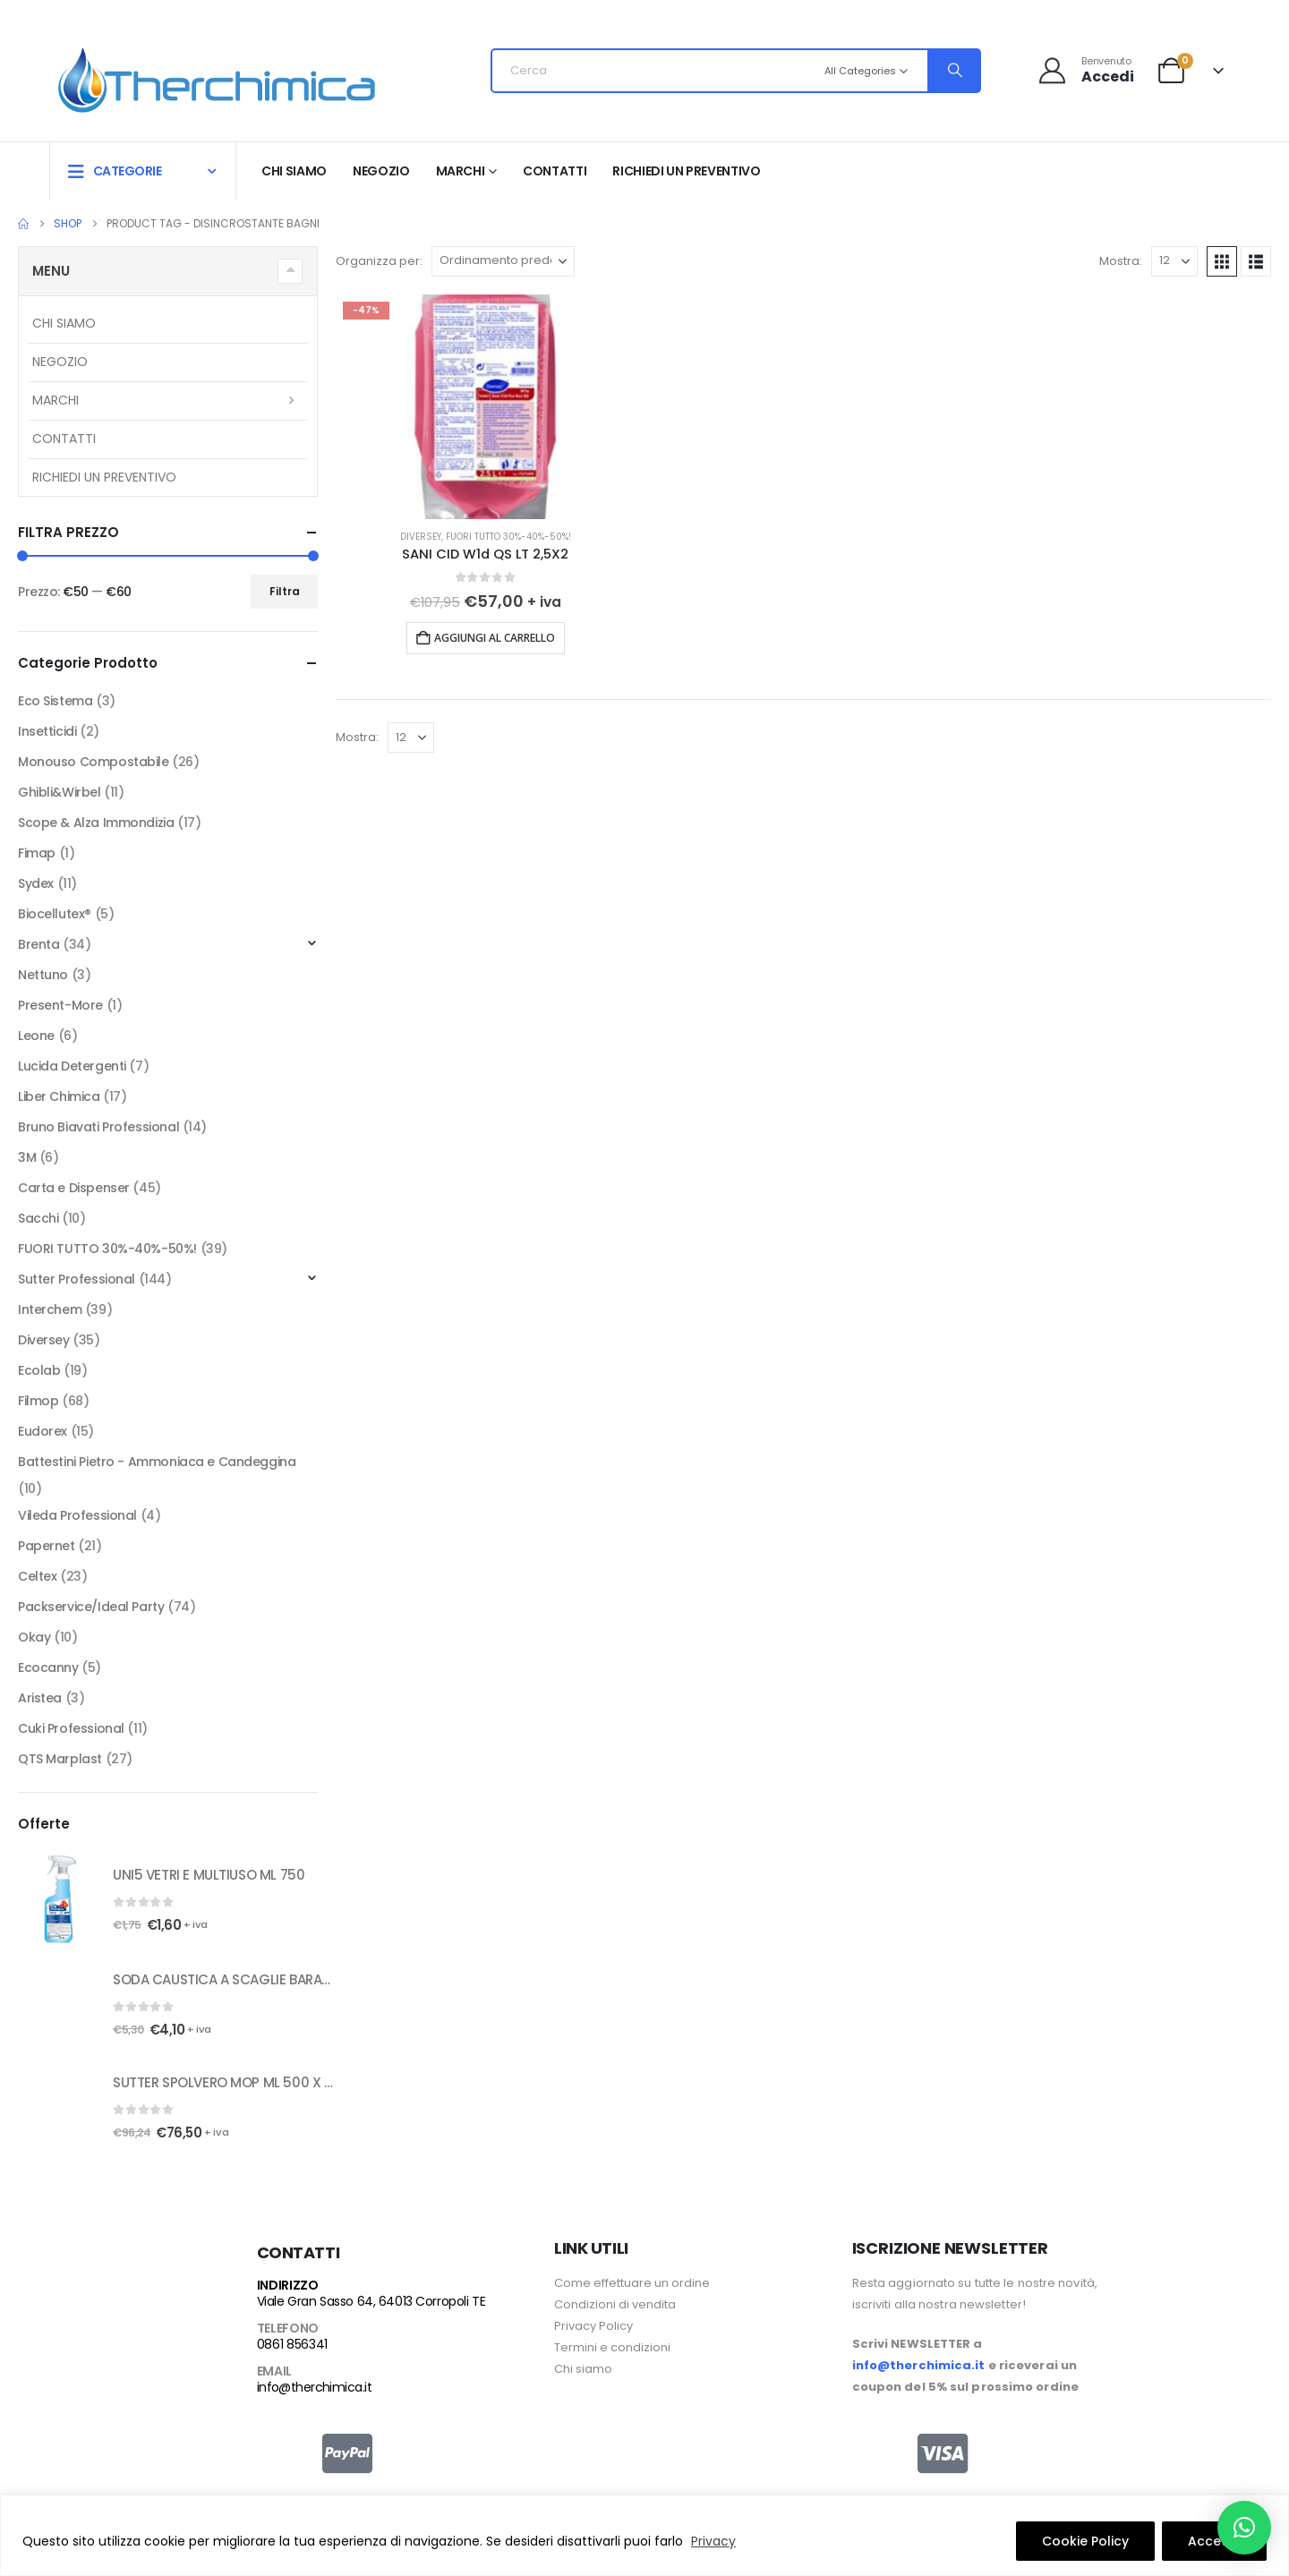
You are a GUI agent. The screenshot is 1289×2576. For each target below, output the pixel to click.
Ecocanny (48, 1667)
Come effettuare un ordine (632, 2282)
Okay (34, 1637)
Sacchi (38, 1218)
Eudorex (42, 1431)
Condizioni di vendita (615, 2304)
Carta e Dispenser (74, 1188)
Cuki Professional (71, 1728)
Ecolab (39, 1370)
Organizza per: (379, 260)
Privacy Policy (593, 2325)
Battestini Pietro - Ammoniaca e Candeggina (156, 1462)
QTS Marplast (60, 1759)
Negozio (381, 171)
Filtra (284, 591)
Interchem (49, 1309)
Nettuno (43, 975)
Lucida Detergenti (72, 1066)
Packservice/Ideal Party (91, 1607)
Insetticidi (47, 731)
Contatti (554, 171)
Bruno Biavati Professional (98, 1127)
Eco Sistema (55, 701)
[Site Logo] (216, 75)
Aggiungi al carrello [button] (494, 637)
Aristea (40, 1698)
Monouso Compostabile (93, 762)
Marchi (460, 171)
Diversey (420, 536)
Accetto (1214, 2541)
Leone (36, 1036)
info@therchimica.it (314, 2387)
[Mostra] (1174, 261)
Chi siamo (294, 171)
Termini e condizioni (612, 2347)
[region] (644, 2535)
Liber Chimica (59, 1096)
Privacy (713, 2541)
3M (27, 1157)
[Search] (953, 70)
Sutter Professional (76, 1279)
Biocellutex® (54, 914)
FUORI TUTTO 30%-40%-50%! (508, 536)
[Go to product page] (486, 406)
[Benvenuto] (1085, 70)
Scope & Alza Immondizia (96, 823)
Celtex (37, 1576)
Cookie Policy (1085, 2541)
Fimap (36, 853)
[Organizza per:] (503, 261)
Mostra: (1120, 260)
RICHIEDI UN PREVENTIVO (686, 171)
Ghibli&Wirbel (59, 792)
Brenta (38, 944)
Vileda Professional (77, 1515)
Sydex (36, 883)
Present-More (60, 1005)
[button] (1222, 261)
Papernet (46, 1546)
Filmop (38, 1401)
